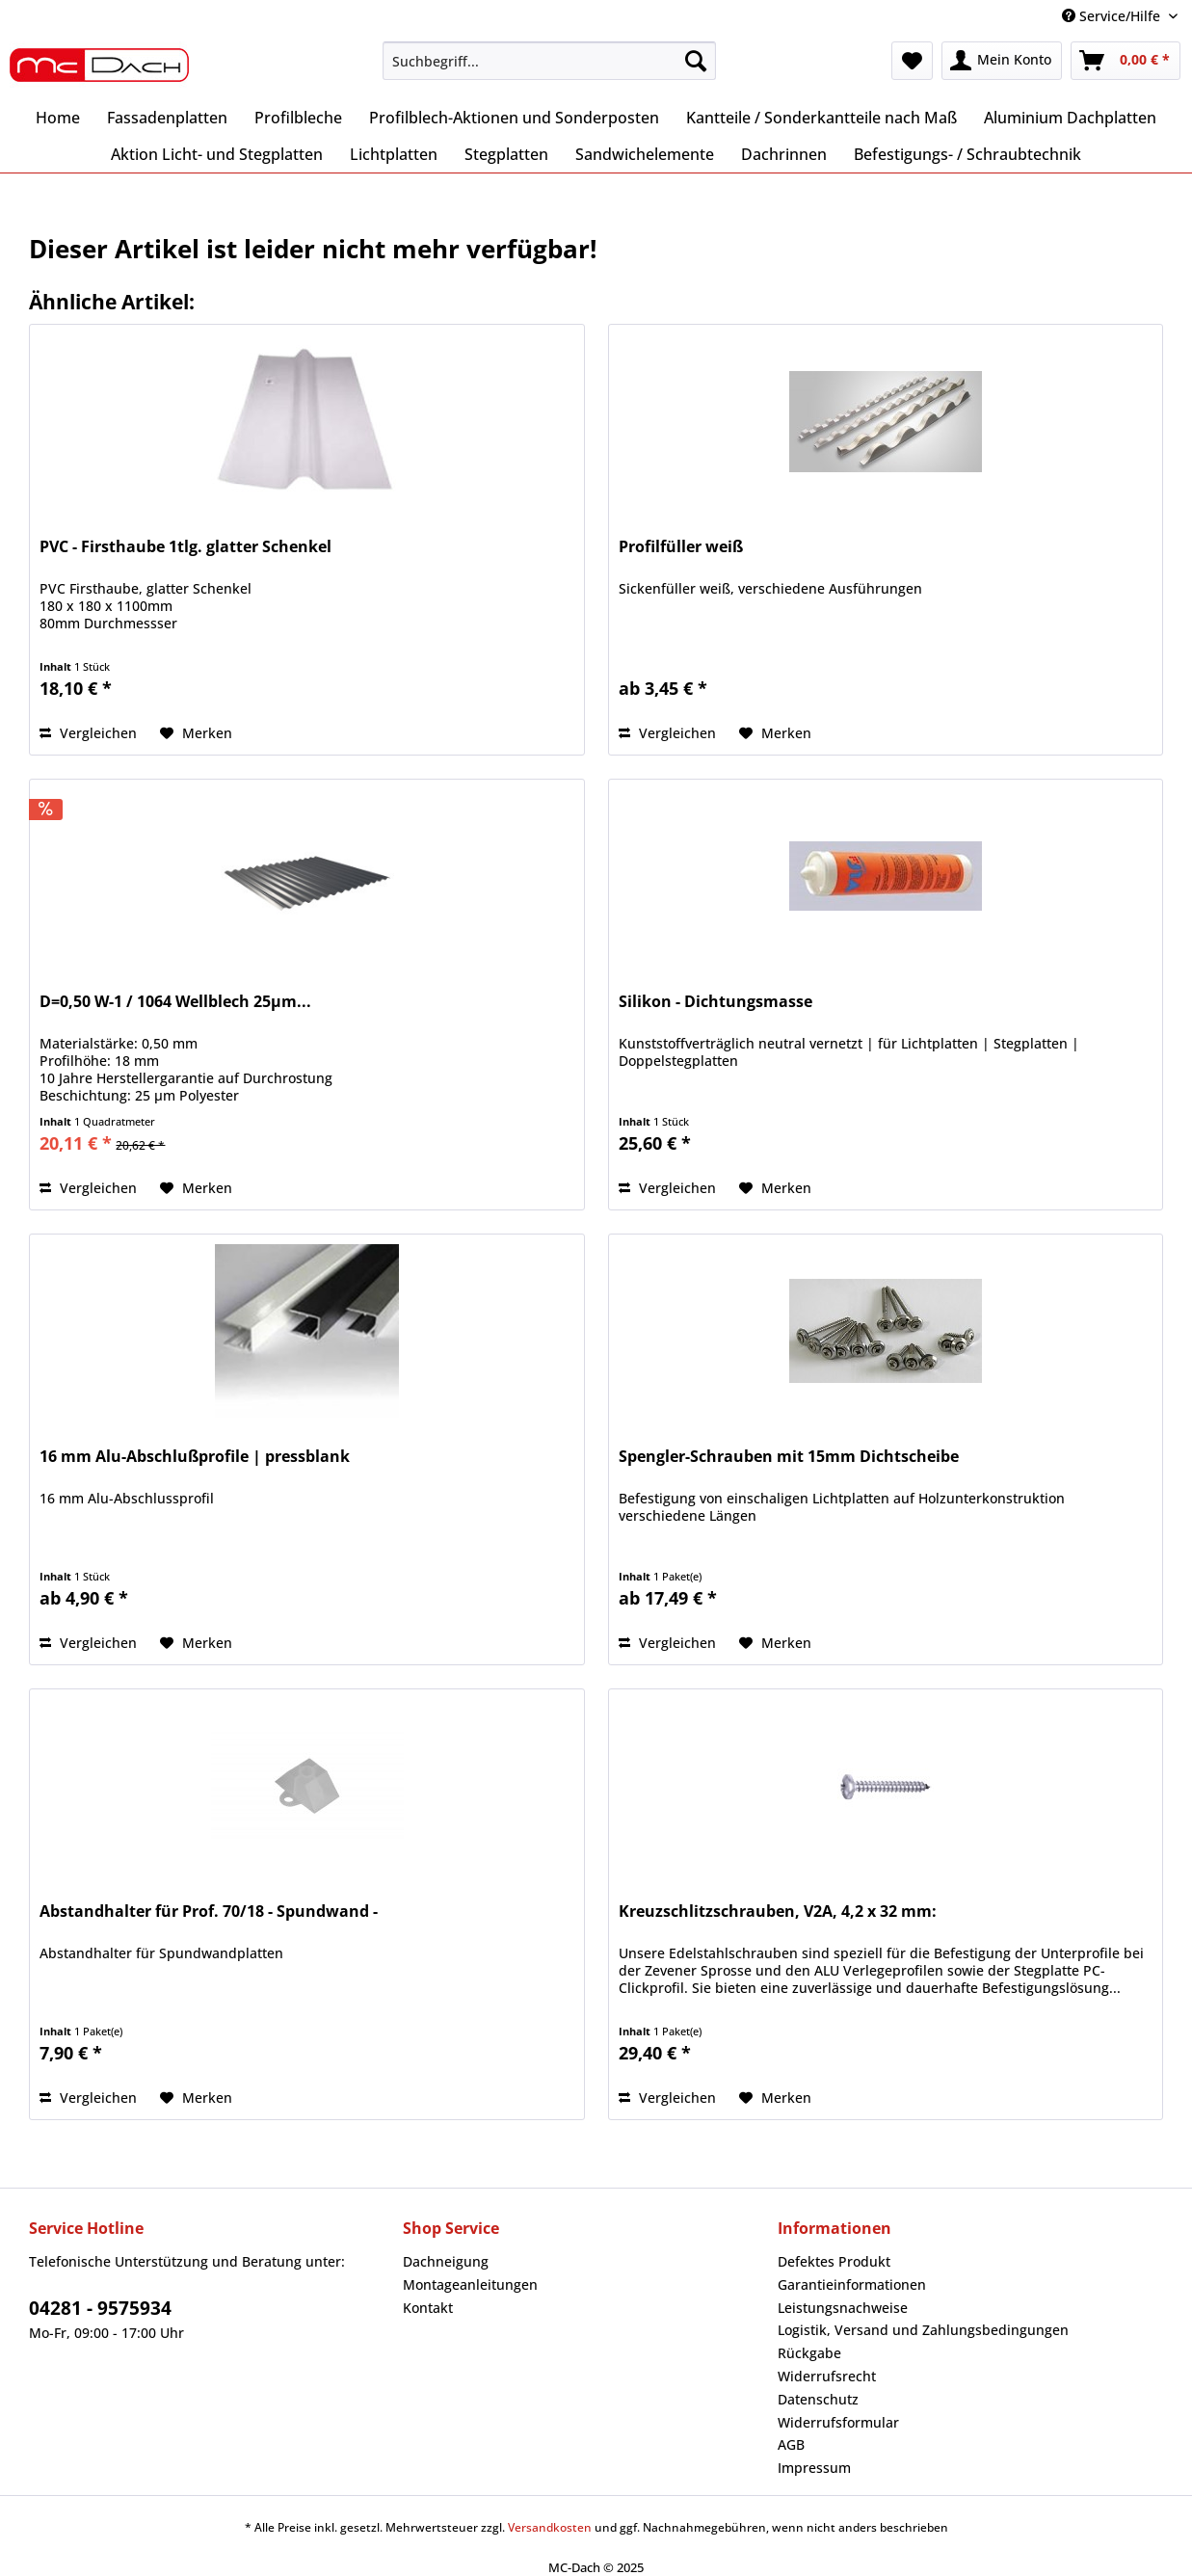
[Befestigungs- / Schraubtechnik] (967, 154)
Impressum (814, 2467)
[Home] (57, 117)
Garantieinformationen (852, 2284)
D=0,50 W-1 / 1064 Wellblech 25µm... (175, 1002)
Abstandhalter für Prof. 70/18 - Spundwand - (209, 1911)
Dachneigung (446, 2261)
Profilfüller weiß (681, 547)
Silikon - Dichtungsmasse (715, 1002)
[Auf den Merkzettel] (196, 733)
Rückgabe (809, 2353)
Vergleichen (88, 733)
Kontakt (428, 2307)
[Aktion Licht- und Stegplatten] (216, 154)
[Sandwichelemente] (645, 154)
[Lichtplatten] (393, 154)
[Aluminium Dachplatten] (1070, 117)
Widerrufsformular (838, 2422)
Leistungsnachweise (843, 2307)
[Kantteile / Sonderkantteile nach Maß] (821, 117)
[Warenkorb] (1125, 60)
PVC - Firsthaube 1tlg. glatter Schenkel (185, 547)
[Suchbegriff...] (549, 60)
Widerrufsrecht (827, 2376)
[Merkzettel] (912, 60)
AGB (791, 2444)
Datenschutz (818, 2399)
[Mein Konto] (1001, 60)
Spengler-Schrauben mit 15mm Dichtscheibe (789, 1457)
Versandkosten (550, 2527)
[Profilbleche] (298, 117)
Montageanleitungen (470, 2284)
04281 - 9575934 (100, 2308)
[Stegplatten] (506, 154)
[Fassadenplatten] (167, 117)
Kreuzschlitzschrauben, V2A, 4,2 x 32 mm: (778, 1911)
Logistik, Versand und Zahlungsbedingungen (923, 2330)
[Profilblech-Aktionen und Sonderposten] (514, 117)
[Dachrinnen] (784, 154)
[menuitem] (549, 69)
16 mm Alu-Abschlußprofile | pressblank (195, 1457)
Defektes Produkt (834, 2261)
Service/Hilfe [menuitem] (1113, 16)
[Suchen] (695, 60)
